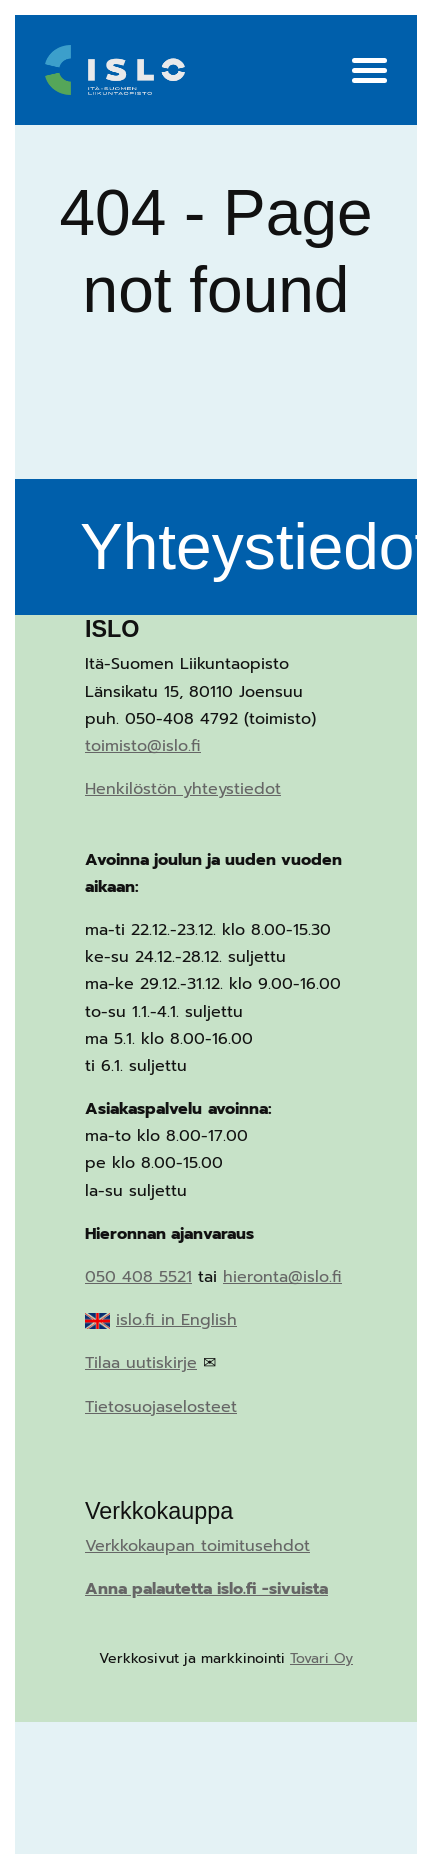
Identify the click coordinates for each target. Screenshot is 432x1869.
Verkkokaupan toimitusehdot (197, 1546)
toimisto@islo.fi (143, 746)
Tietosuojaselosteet (161, 1407)
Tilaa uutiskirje (141, 1363)
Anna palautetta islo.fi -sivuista (206, 1589)
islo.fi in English (176, 1320)
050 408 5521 (138, 1277)
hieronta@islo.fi (282, 1277)
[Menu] (369, 73)
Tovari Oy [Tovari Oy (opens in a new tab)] (321, 1658)
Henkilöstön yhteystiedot (183, 789)
